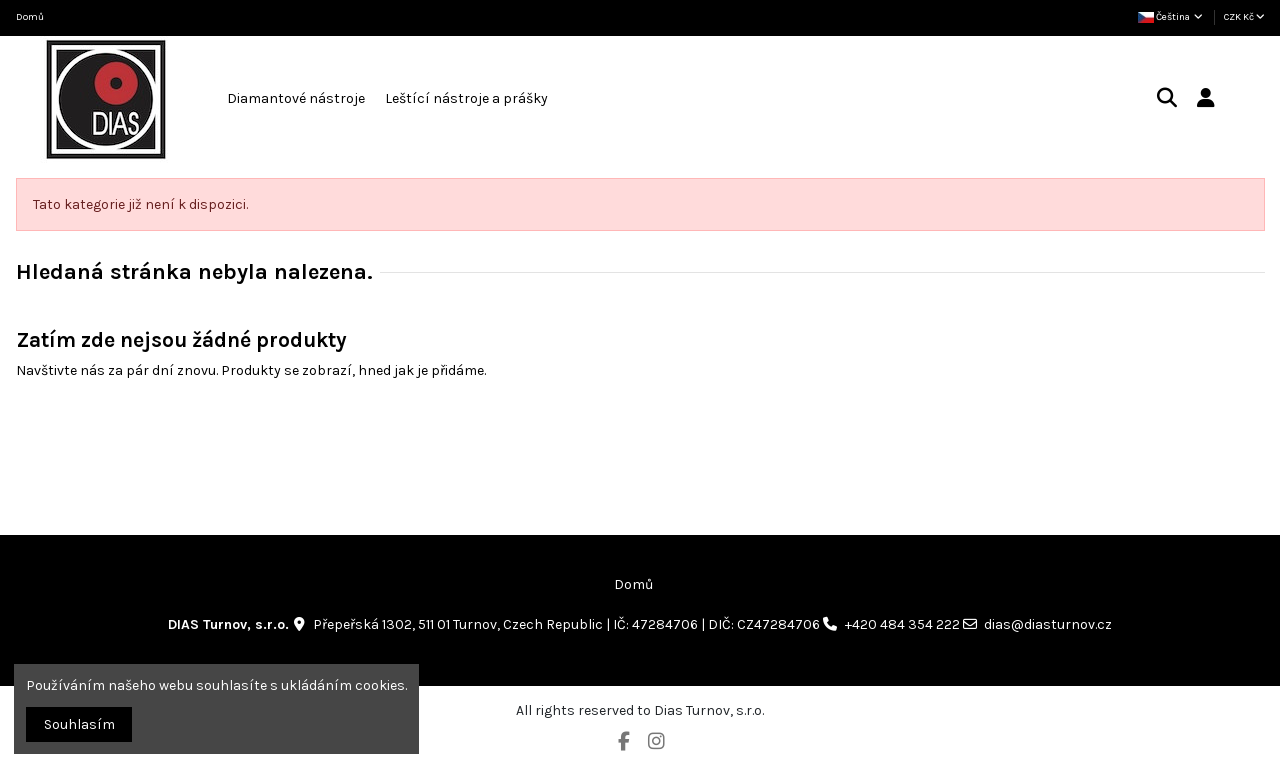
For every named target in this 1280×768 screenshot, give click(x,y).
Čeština (1171, 17)
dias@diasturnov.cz (1048, 624)
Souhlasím (79, 724)
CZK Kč (1244, 17)
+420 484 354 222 (902, 624)
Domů (30, 17)
